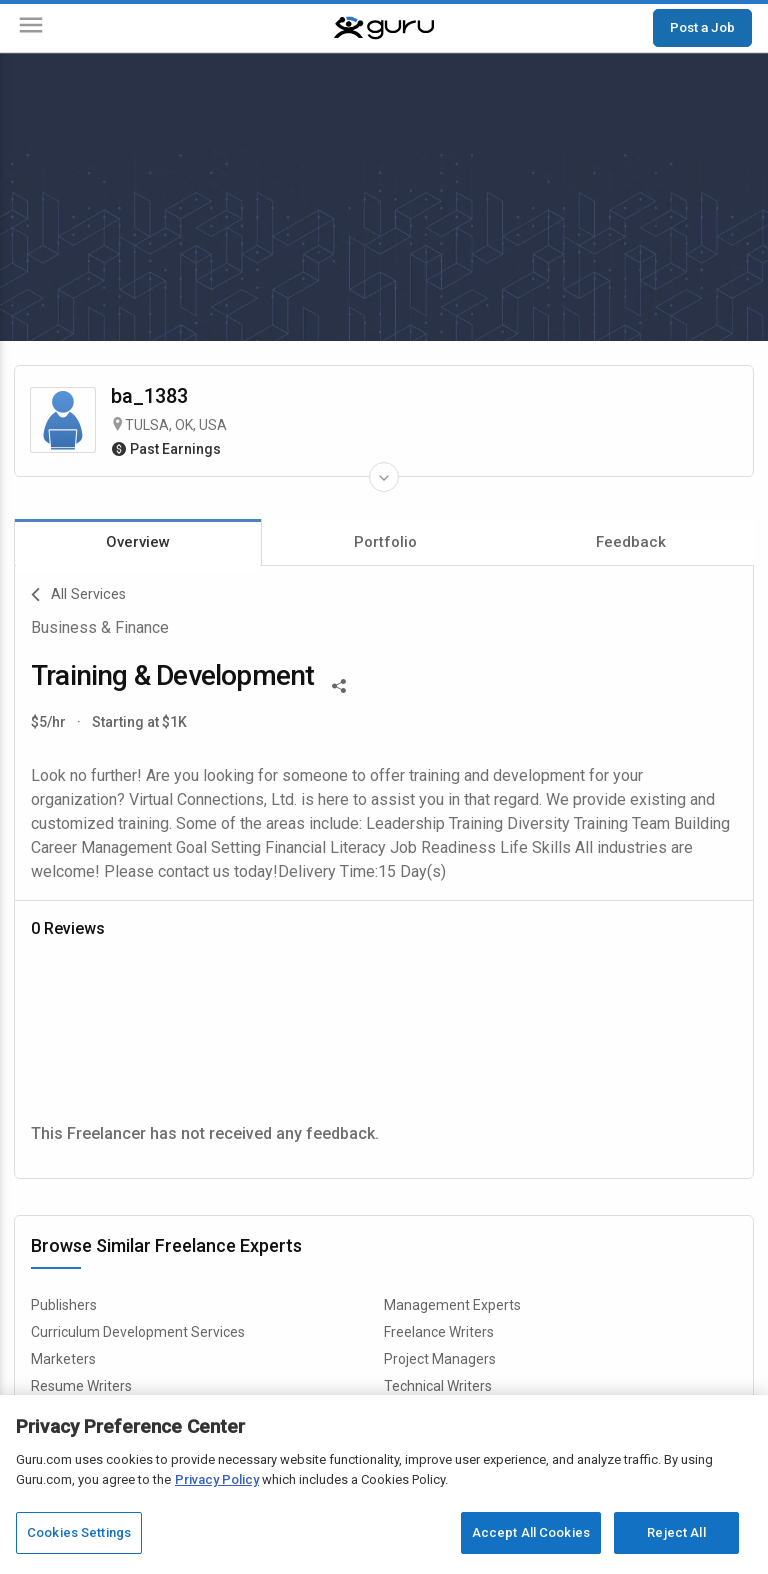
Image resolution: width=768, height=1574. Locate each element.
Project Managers (440, 1359)
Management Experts (452, 1305)
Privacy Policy (217, 1479)
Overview (138, 542)
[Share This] (339, 684)
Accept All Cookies (531, 1532)
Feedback (631, 542)
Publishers (64, 1305)
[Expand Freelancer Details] (384, 477)
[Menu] (31, 28)
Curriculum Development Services (138, 1332)
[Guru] (384, 28)
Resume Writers (81, 1386)
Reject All (676, 1532)
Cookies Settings (79, 1532)
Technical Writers (438, 1386)
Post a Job (702, 27)
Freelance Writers (439, 1332)
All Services (78, 595)
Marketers (63, 1359)
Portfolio (385, 542)
